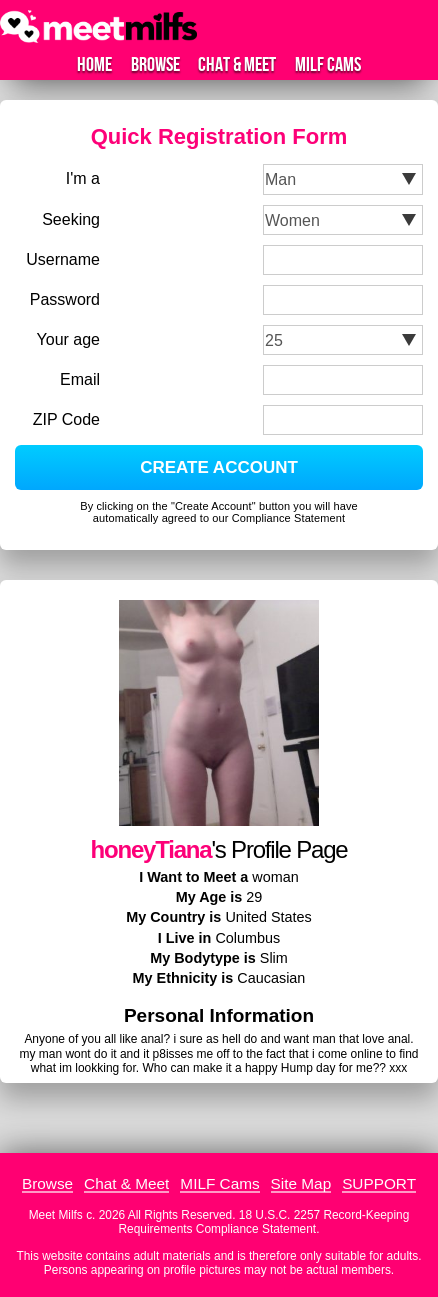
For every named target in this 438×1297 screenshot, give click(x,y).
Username (63, 259)
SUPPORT (379, 1183)
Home (94, 65)
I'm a (83, 178)
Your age (68, 339)
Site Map (301, 1183)
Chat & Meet (237, 65)
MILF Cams (328, 65)
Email (80, 379)
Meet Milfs (56, 1215)
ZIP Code (66, 419)
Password (65, 299)
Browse (155, 65)
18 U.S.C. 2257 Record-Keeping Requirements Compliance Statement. (264, 1222)
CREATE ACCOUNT (219, 467)
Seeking (71, 219)
